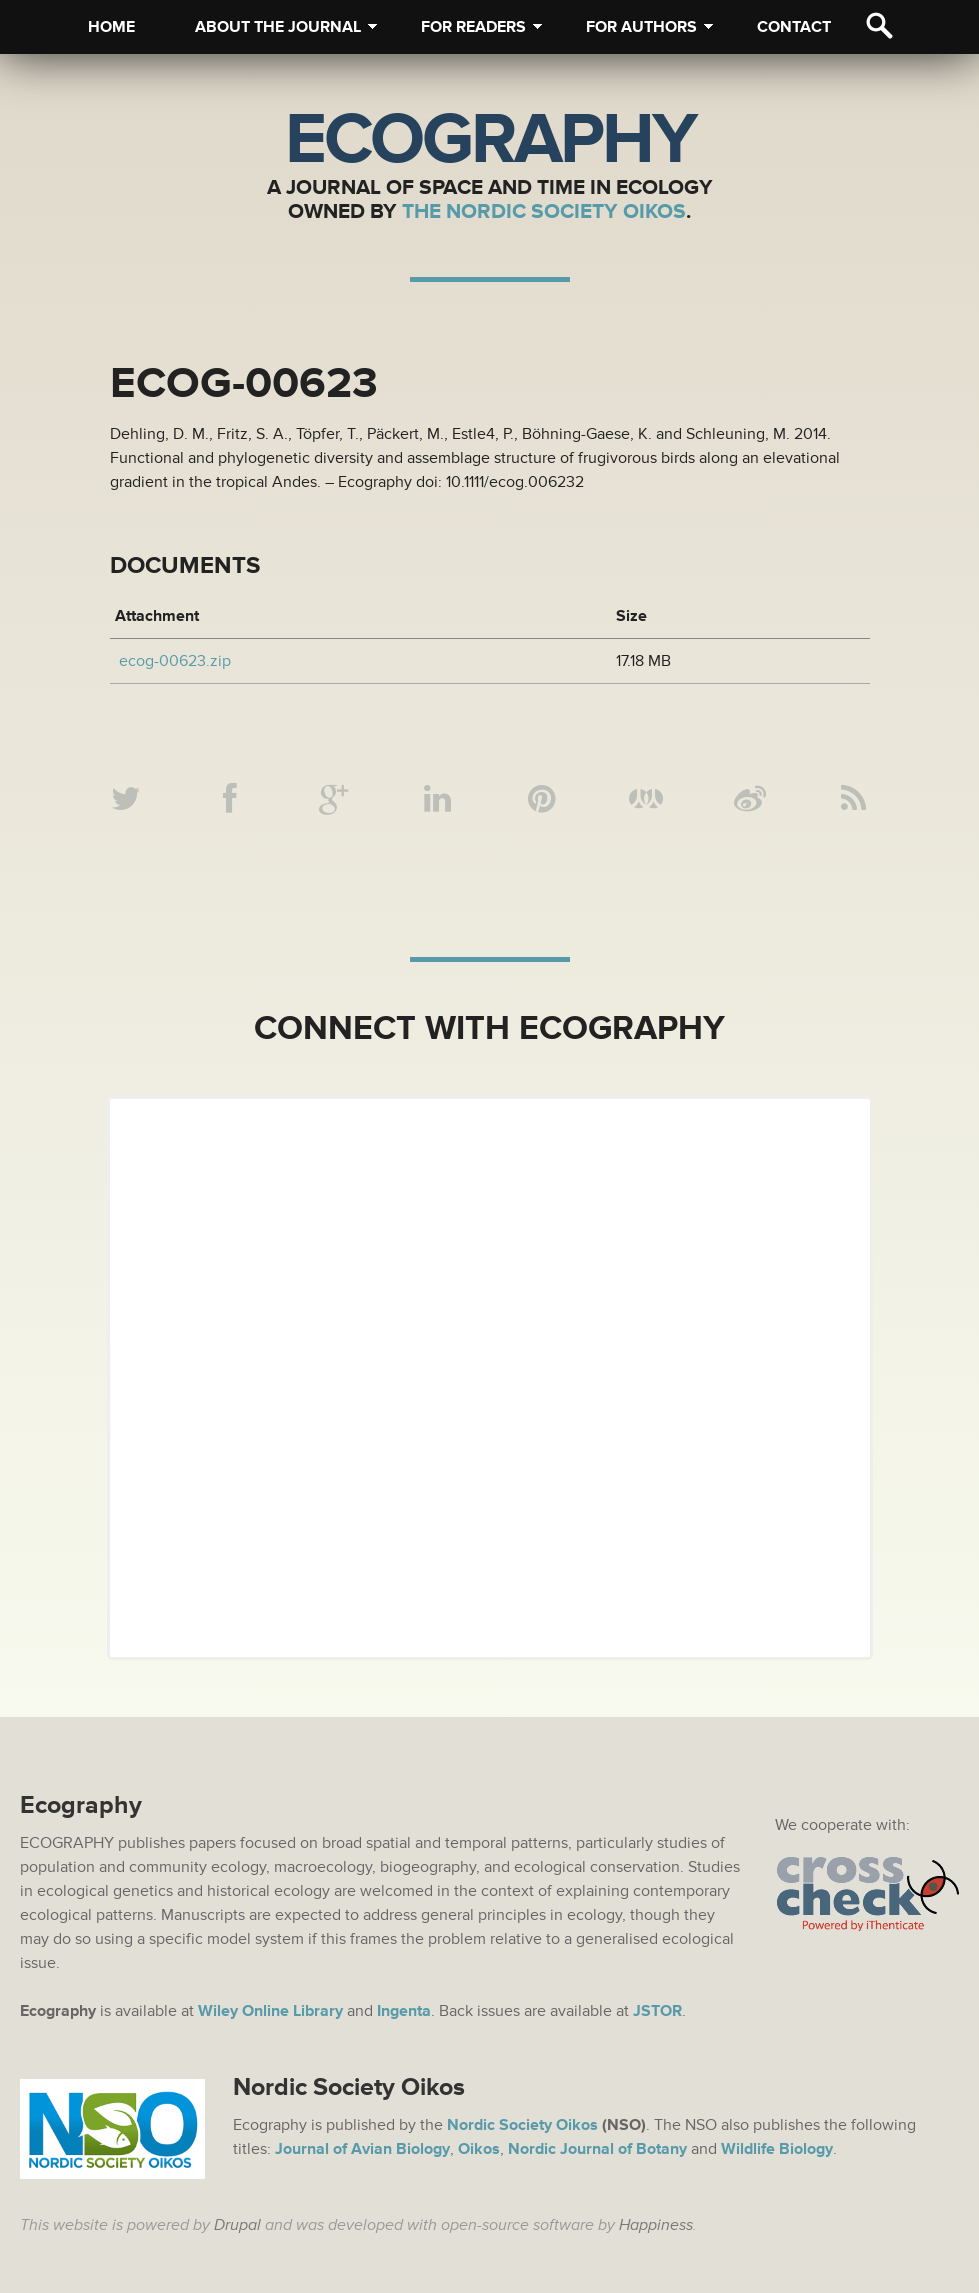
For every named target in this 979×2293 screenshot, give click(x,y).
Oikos (479, 2149)
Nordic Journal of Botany (597, 2149)
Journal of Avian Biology (362, 2149)
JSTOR (657, 2011)
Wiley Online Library (270, 2011)
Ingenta (404, 2011)
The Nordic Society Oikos (544, 211)
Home (111, 27)
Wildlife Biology (777, 2149)
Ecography (490, 140)
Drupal (237, 2225)
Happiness (656, 2225)
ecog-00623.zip (175, 661)
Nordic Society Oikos (522, 2125)
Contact (794, 27)
